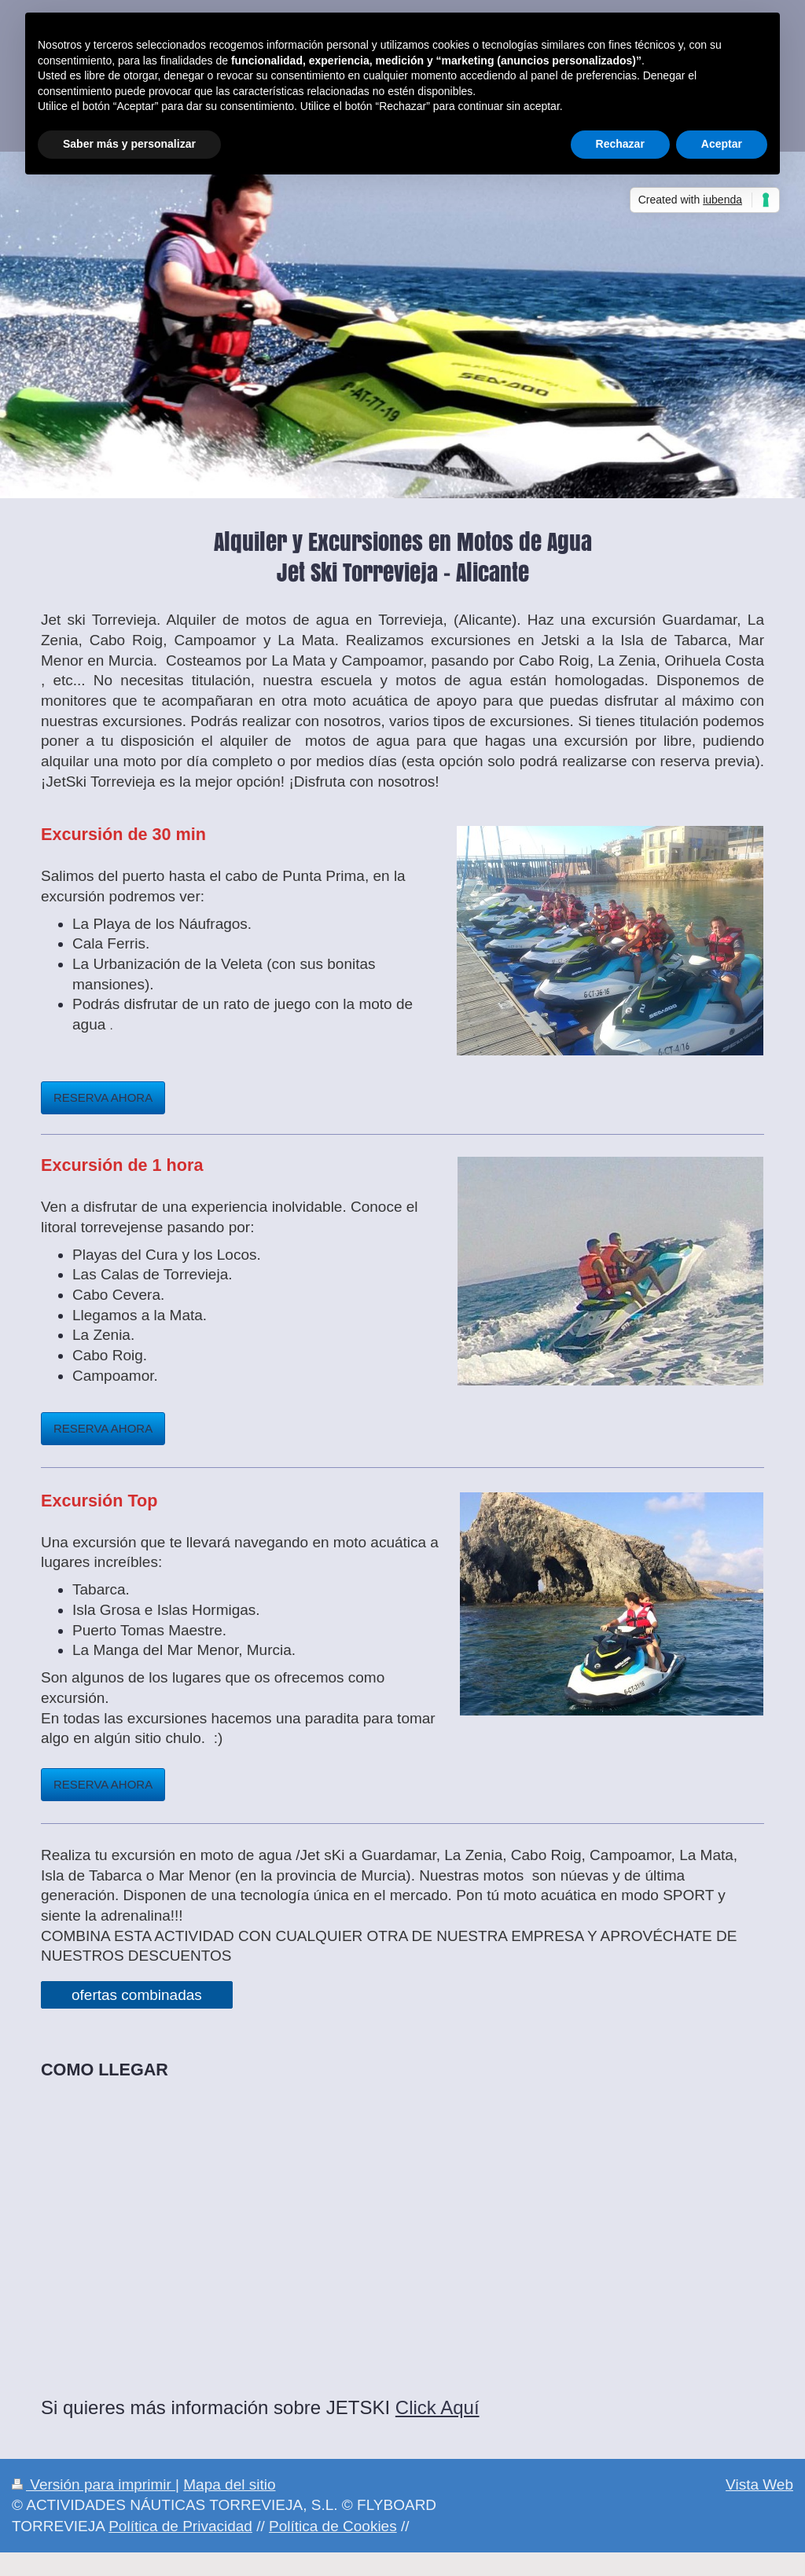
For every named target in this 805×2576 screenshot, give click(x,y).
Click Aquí (437, 2407)
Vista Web (759, 2484)
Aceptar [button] (721, 144)
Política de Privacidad (180, 2526)
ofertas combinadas (137, 1995)
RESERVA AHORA (103, 1097)
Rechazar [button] (620, 144)
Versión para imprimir (93, 2484)
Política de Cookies (333, 2526)
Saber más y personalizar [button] (129, 144)
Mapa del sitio (229, 2484)
